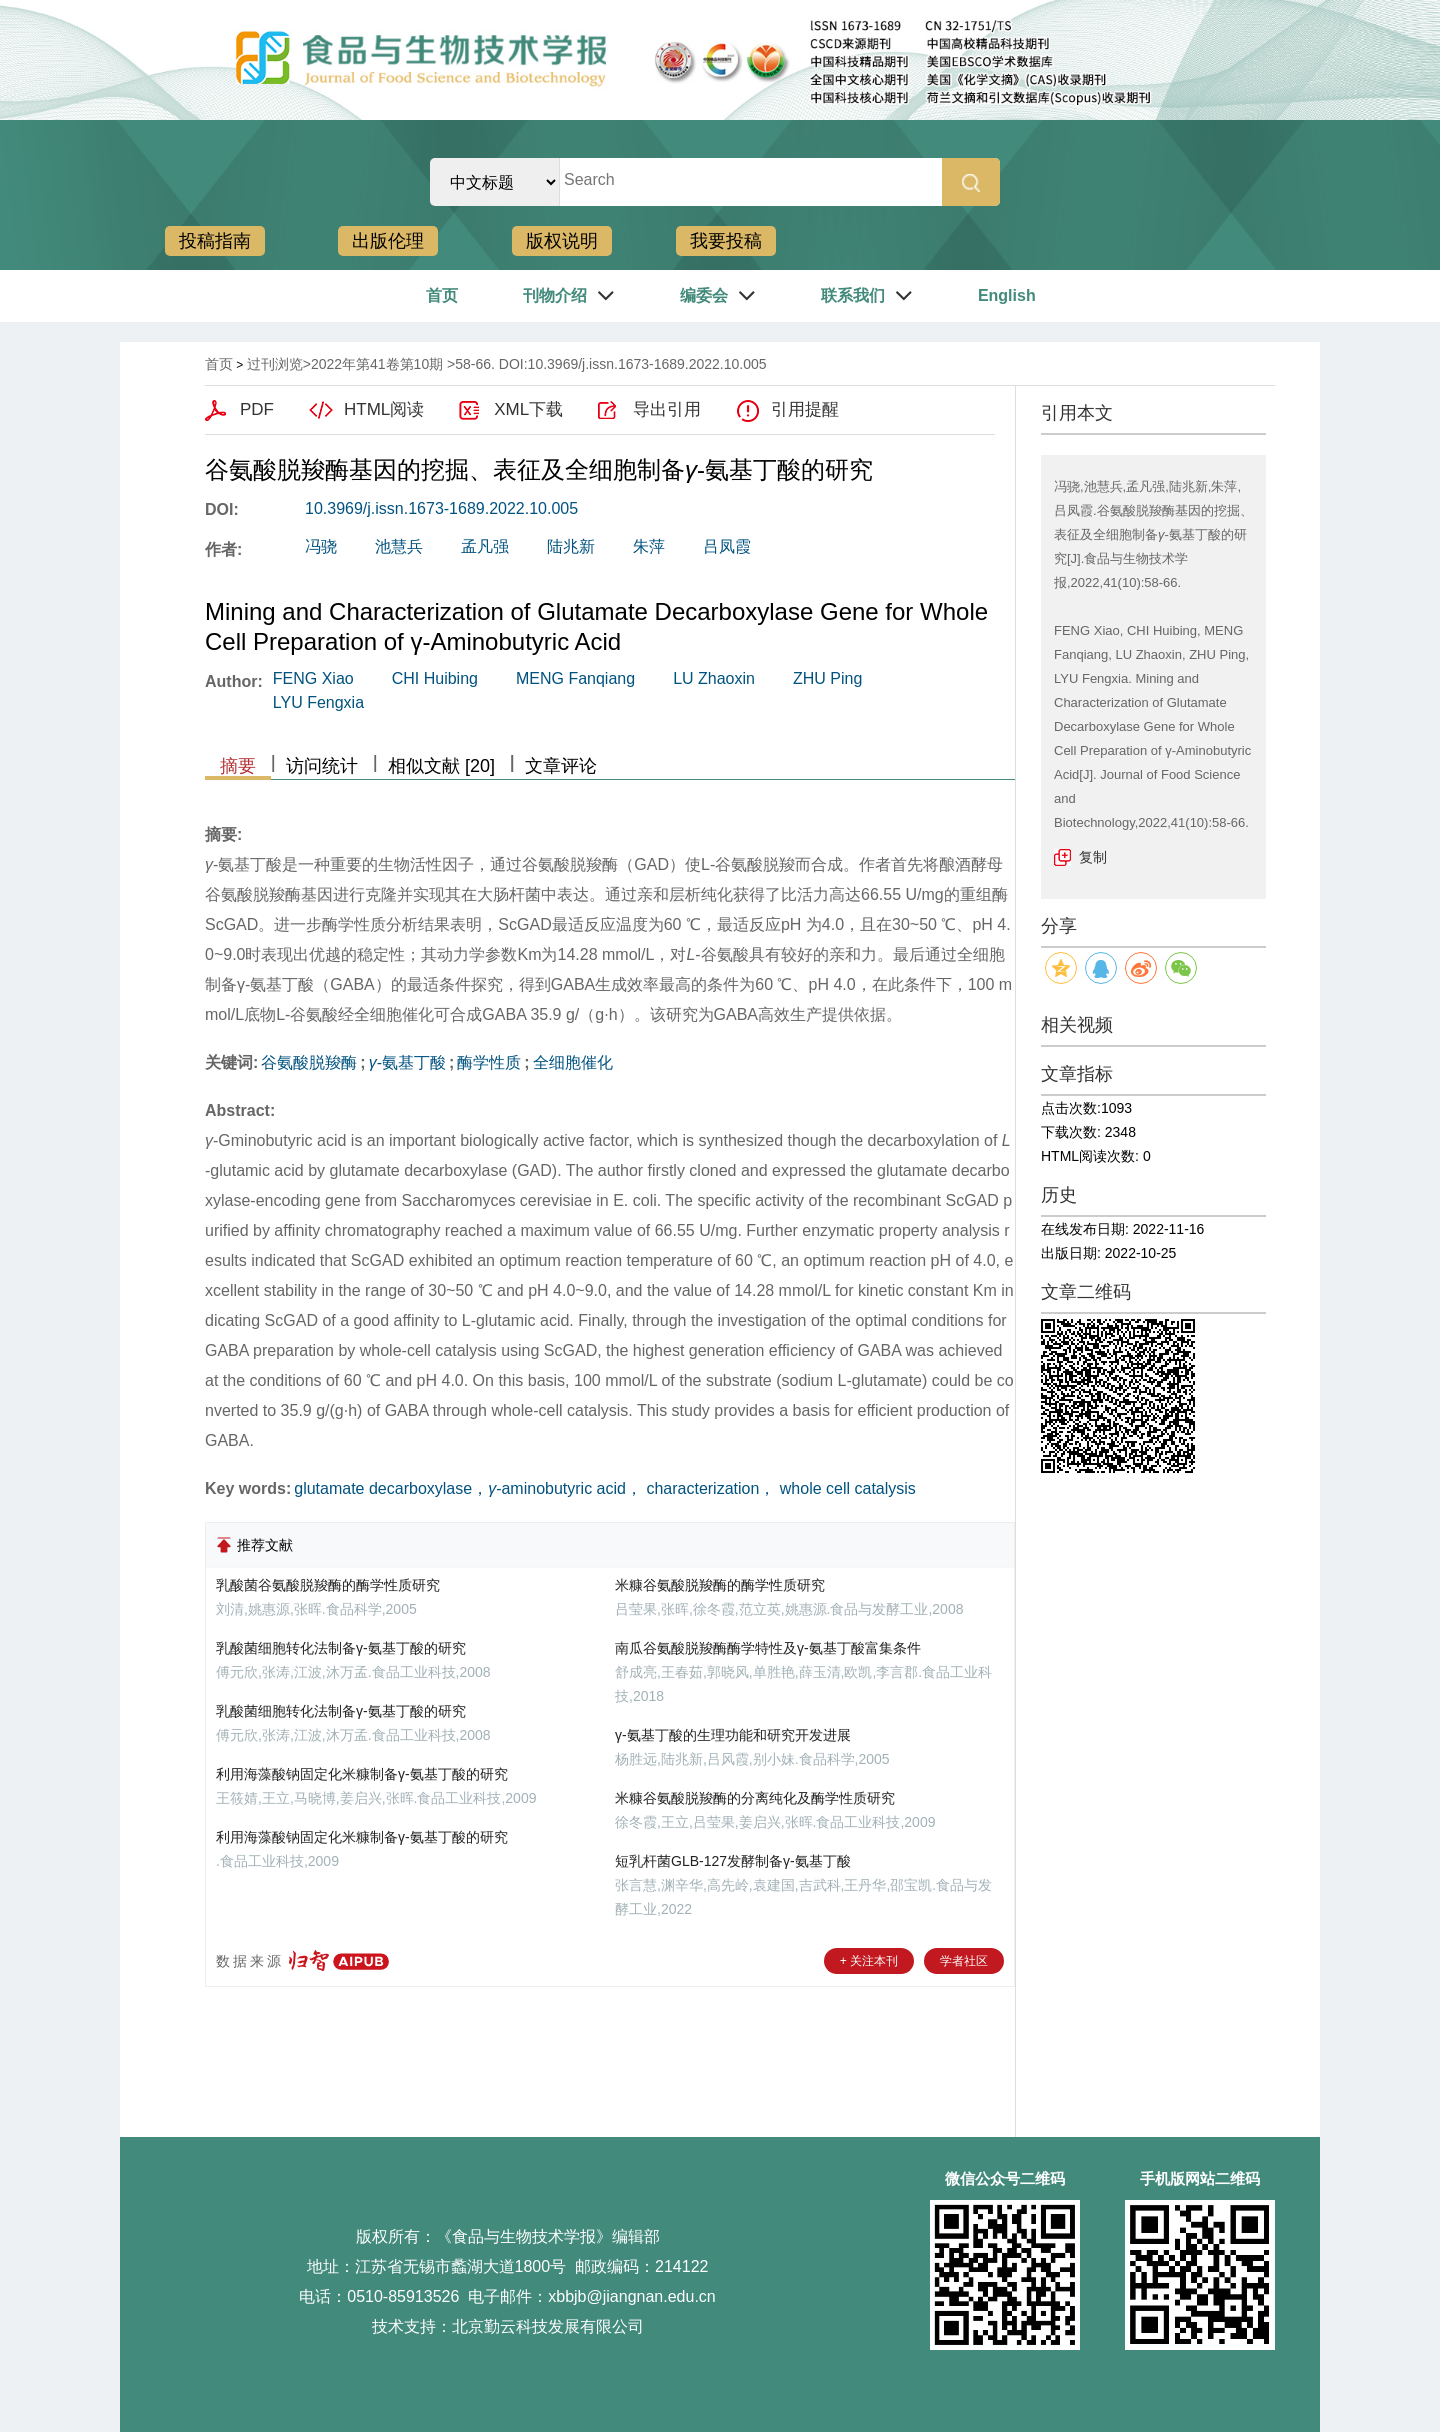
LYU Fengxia (318, 702)
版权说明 (562, 241)
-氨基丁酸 (407, 1062)
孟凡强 (485, 546)
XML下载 (528, 409)
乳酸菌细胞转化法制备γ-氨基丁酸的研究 (341, 1648)
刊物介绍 (555, 295)
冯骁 (321, 546)
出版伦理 (388, 241)
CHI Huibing (435, 678)
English (1007, 295)
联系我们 (853, 295)
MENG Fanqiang (575, 678)
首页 (442, 295)
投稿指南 (215, 241)
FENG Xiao (313, 678)
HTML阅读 (384, 409)
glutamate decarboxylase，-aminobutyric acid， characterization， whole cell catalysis (605, 1488)
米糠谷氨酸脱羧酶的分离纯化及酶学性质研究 (755, 1798)
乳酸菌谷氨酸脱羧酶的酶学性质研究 (328, 1585)
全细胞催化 (573, 1062)
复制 (1093, 857)
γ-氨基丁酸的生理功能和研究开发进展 (733, 1735)
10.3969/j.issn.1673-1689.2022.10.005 (441, 508)
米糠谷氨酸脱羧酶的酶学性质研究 (720, 1585)
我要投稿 (726, 241)
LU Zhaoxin (714, 678)
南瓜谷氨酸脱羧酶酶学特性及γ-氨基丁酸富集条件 (768, 1648)
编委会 (704, 295)
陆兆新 (571, 546)
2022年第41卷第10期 (377, 364)
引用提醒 (805, 409)
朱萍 (649, 546)
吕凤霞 (727, 546)
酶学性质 (489, 1062)
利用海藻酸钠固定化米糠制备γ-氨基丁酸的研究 (362, 1774)
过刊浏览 (275, 364)
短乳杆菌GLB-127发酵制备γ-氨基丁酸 (733, 1861)
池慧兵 (399, 546)
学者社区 (964, 1961)
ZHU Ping (827, 678)
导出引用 (667, 409)
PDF (257, 409)
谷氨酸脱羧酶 (309, 1062)
